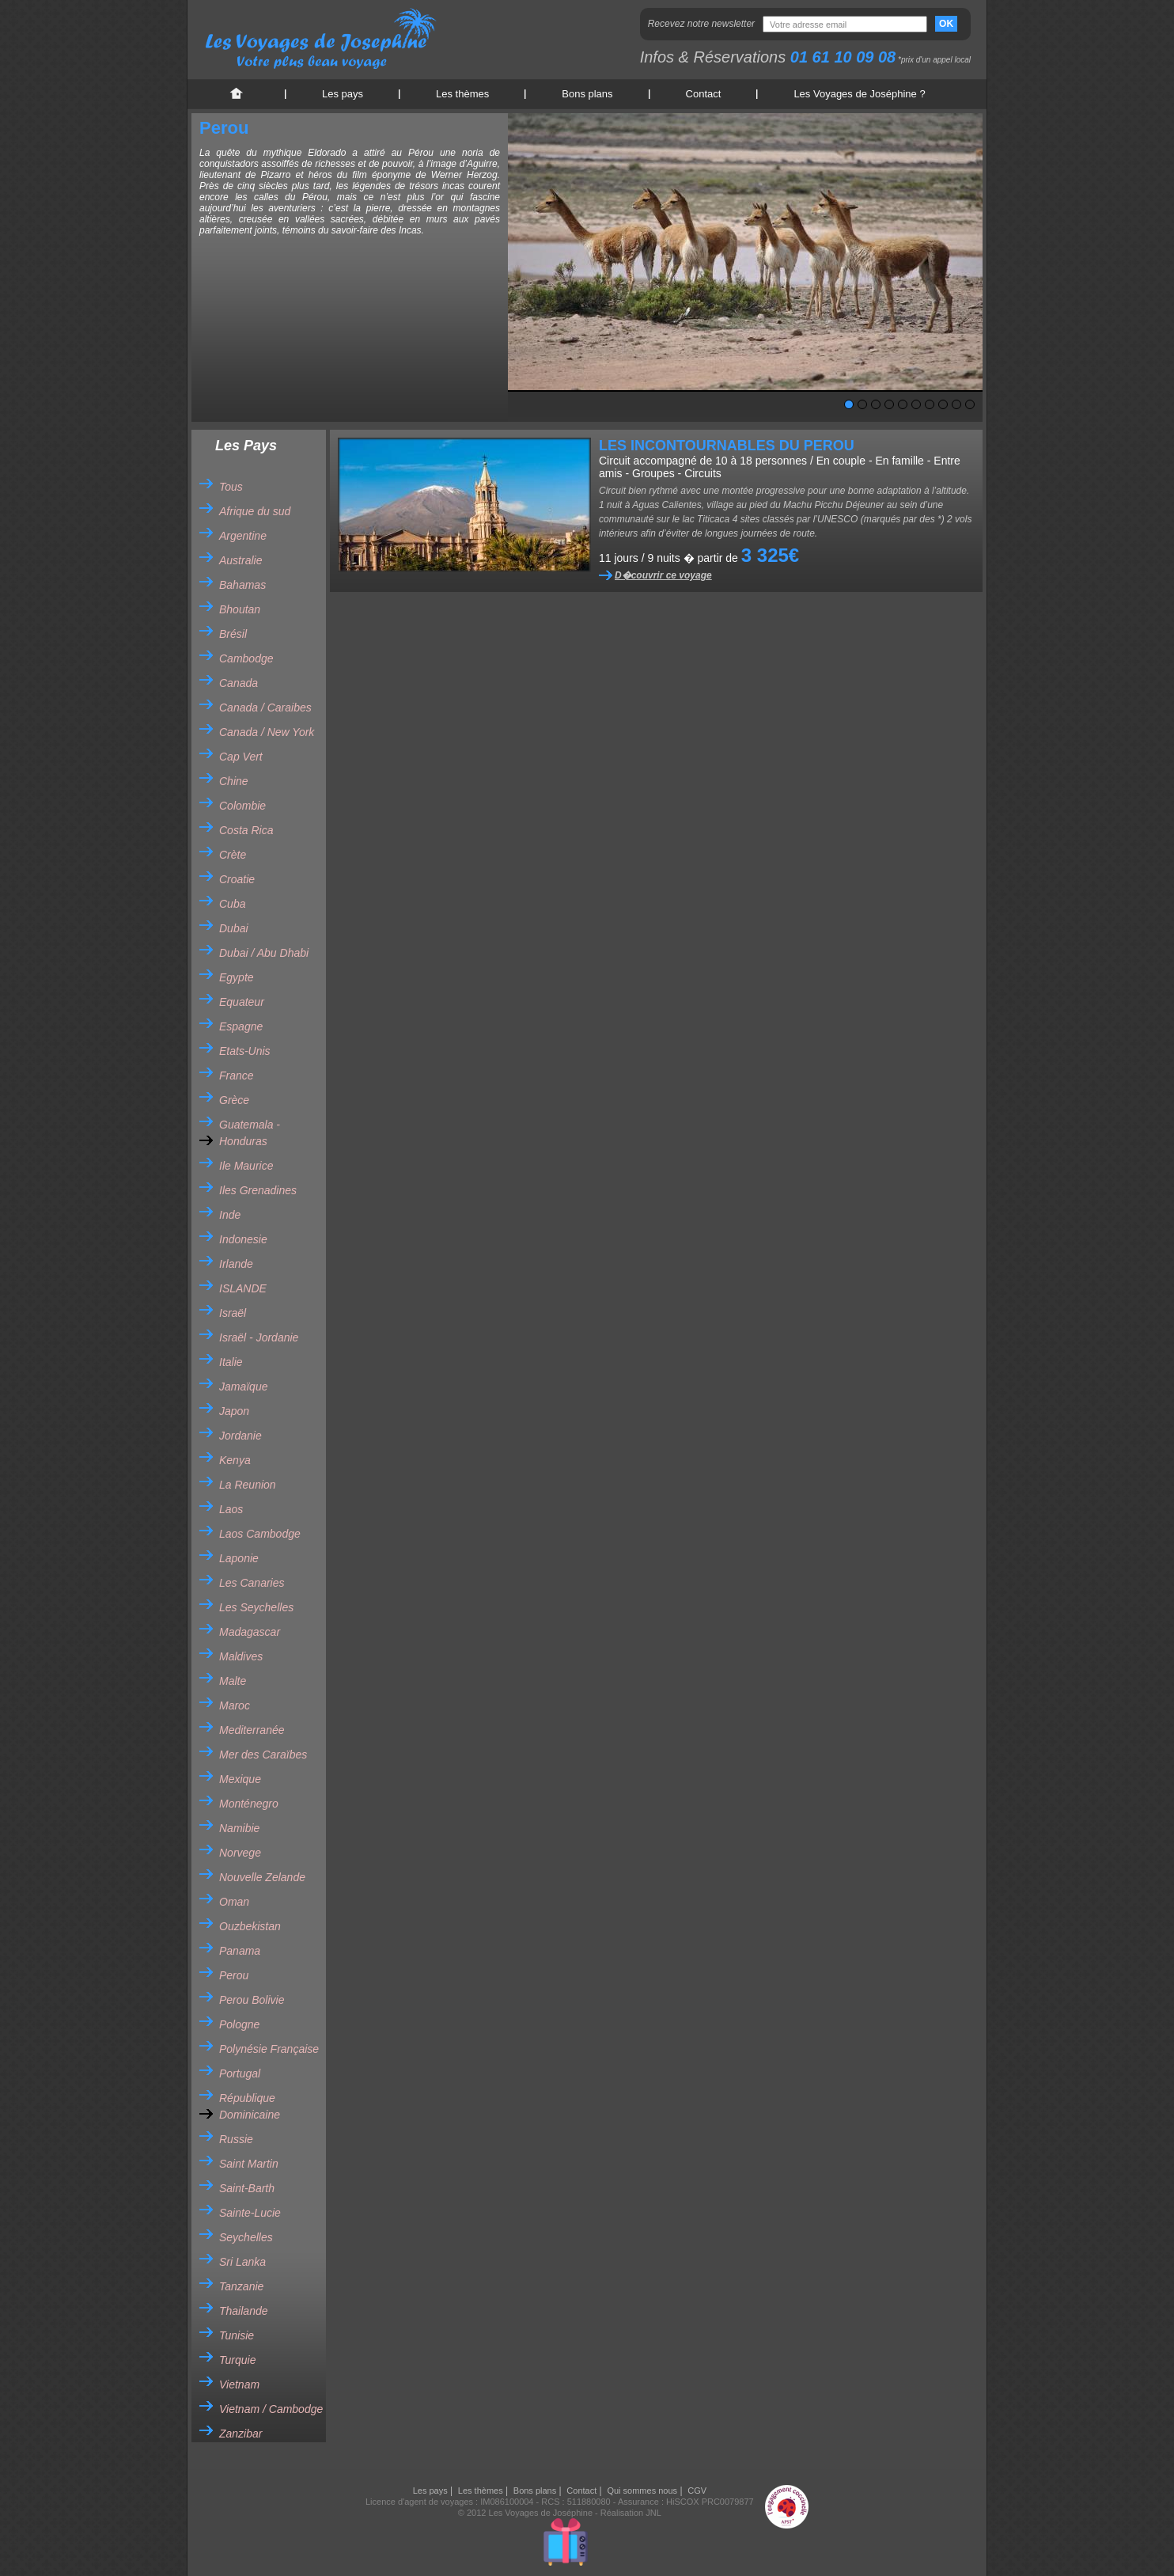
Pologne (239, 2024)
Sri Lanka (242, 2261)
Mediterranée (252, 1730)
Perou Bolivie (252, 2000)
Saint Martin (248, 2163)
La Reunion (247, 1484)
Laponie (239, 1558)
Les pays (342, 94)
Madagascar (249, 1632)
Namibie (239, 1828)
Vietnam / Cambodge (271, 2409)
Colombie (242, 805)
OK (946, 23)
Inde (229, 1214)
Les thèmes (462, 94)
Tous (231, 486)
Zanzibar (240, 2433)
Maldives (241, 1656)
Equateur (241, 1002)
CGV (696, 2490)
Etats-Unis (245, 1051)
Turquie (237, 2360)
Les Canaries (252, 1582)
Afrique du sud (254, 511)
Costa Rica (246, 830)
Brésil (233, 634)
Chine (233, 781)
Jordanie (240, 1435)
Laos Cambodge (260, 1533)
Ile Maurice (246, 1165)
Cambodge (246, 658)
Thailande (243, 2311)
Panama (239, 1950)
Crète (232, 854)
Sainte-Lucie (250, 2212)
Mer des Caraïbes (263, 1754)
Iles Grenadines (258, 1190)
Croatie (237, 879)
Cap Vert (241, 756)
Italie (231, 1362)
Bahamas (242, 585)
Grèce (234, 1100)
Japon (234, 1411)
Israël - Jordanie (258, 1337)
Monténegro (248, 1803)
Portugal (239, 2073)
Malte (232, 1681)
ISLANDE (243, 1288)
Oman (234, 1901)
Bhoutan (239, 609)
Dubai (233, 928)
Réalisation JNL (630, 2512)
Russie (236, 2139)
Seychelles (246, 2237)
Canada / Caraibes (265, 707)
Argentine (243, 535)
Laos (231, 1509)
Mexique (240, 1779)
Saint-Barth (247, 2188)
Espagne (241, 1026)
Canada (238, 683)
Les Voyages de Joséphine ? (859, 94)
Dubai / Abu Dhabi (264, 953)
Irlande (236, 1264)
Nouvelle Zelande (262, 1877)
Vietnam (239, 2384)
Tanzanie (241, 2286)
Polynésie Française (269, 2049)
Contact (703, 94)
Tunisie (236, 2335)
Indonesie (243, 1239)
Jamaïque (243, 1386)
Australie (240, 560)
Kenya (235, 1460)
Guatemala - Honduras (249, 1133)
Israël (232, 1313)
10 (970, 404)
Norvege (240, 1852)
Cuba (232, 903)
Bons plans (587, 94)
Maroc (234, 1705)
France (236, 1075)
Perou (233, 1975)
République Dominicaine (249, 2106)
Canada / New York (266, 732)
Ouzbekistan (250, 1926)
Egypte (236, 977)
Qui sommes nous (642, 2490)
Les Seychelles (256, 1607)
